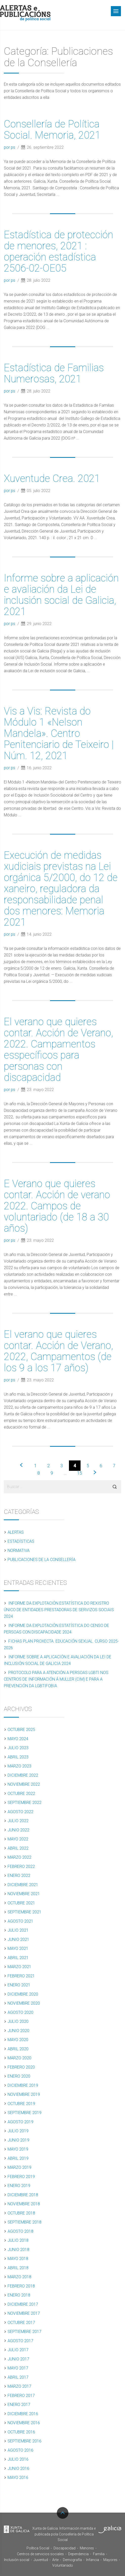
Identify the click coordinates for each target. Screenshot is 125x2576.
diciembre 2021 (23, 1884)
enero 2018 (19, 2295)
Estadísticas (21, 1541)
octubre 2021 (21, 1903)
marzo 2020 (19, 2058)
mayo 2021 (18, 1948)
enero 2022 (19, 1875)
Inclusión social (16, 2560)
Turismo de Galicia (109, 2529)
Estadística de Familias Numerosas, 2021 (54, 373)
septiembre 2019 (24, 2112)
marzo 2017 (19, 2386)
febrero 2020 (21, 2067)
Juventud (41, 2560)
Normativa (19, 1550)
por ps (10, 147)
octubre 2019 (21, 2103)
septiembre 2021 (24, 1912)
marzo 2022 (19, 1857)
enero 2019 (19, 2185)
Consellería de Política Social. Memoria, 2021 (52, 129)
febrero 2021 (21, 1975)
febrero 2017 (21, 2395)
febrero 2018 (21, 2286)
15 (79, 1473)
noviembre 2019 (24, 2094)
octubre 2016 (21, 2432)
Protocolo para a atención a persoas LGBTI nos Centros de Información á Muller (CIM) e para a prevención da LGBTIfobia (56, 1679)
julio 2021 (18, 1930)
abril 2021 (18, 1957)
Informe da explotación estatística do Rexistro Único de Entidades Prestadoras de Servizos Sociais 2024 (59, 1610)
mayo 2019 (18, 2149)
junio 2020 (18, 2030)
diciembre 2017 (23, 2304)
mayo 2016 (18, 2477)
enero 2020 (19, 2076)
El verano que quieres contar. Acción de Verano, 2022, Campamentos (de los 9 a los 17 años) (58, 1351)
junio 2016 (18, 2468)
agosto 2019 (20, 2121)
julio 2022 (18, 1820)
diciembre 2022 (23, 1775)
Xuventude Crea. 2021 (52, 478)
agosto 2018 (20, 2231)
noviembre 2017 (24, 2313)
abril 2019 (18, 2158)
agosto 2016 (20, 2450)
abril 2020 (18, 2048)
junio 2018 (18, 2249)
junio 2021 (18, 1939)
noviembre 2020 (24, 2003)
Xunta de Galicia (17, 2530)
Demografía (72, 2560)
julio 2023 (18, 1747)
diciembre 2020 (23, 1994)
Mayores (110, 2560)
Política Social (38, 2548)
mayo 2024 (18, 1738)
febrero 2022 (21, 1866)
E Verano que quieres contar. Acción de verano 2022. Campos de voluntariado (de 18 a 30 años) (57, 1206)
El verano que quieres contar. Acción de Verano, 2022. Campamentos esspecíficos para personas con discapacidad (58, 1049)
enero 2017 (19, 2404)
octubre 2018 (21, 2213)
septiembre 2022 (24, 1802)
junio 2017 (18, 2359)
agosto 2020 (20, 2012)
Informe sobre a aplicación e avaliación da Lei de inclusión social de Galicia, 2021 (61, 594)
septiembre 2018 (24, 2222)
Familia (99, 2554)
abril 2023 (18, 1757)
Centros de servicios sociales (40, 2554)
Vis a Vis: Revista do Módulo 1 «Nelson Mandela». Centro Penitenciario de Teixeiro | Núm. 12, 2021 (59, 733)
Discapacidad (65, 2548)
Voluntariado (62, 2565)
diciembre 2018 (23, 2194)
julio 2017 (18, 2349)
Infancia (92, 2560)
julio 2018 (18, 2240)
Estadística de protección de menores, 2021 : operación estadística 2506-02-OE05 (58, 251)
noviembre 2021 (24, 1893)
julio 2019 (18, 2131)
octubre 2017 (21, 2322)
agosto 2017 (20, 2340)
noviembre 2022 (24, 1784)
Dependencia (78, 2554)
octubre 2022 (21, 1793)
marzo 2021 (19, 1966)
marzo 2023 (19, 1766)
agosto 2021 (20, 1921)
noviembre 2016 (24, 2422)
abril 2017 (18, 2377)
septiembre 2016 (24, 2441)
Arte (55, 2560)
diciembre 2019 (23, 2085)
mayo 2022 (18, 1839)
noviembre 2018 (24, 2204)
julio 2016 (18, 2459)
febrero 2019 (21, 2176)
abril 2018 (18, 2267)
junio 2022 (18, 1830)
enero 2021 (19, 1985)
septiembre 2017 (24, 2331)
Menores (87, 2548)
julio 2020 (18, 2021)
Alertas (16, 1532)
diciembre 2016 (23, 2413)
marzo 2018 (19, 2276)
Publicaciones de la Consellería (42, 1559)
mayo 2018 (18, 2258)
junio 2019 (18, 2140)
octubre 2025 (21, 1729)
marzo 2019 (19, 2167)
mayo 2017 (18, 2368)
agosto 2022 (20, 1811)
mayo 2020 (18, 2039)
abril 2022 (18, 1848)
